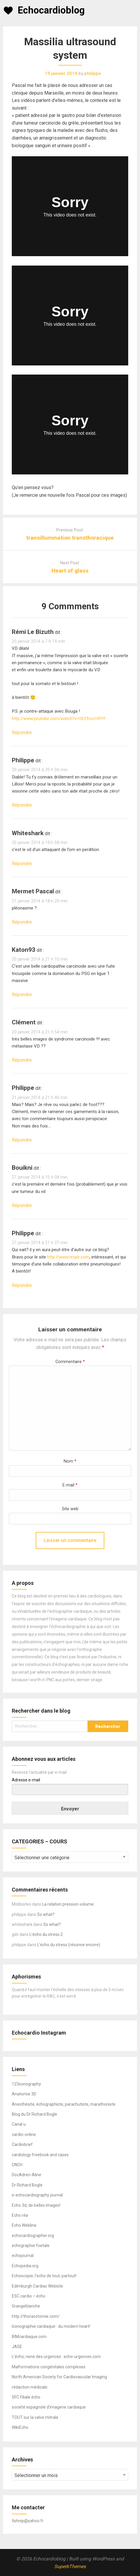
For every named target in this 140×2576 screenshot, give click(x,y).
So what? (46, 1914)
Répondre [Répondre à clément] (22, 1060)
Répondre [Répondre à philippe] (22, 805)
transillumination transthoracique (70, 537)
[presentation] (45, 1525)
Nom (70, 1461)
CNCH (17, 2164)
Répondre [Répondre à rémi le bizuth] (22, 732)
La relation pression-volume (68, 1904)
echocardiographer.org (33, 2235)
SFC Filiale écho (26, 2397)
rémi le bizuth (33, 631)
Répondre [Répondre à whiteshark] (22, 863)
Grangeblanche (26, 2306)
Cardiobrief (22, 2144)
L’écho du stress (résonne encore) (68, 1944)
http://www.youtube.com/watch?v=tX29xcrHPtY (59, 718)
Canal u (19, 2124)
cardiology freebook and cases (40, 2154)
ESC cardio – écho (28, 2296)
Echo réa (20, 2215)
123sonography (26, 2084)
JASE (17, 2346)
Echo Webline (24, 2225)
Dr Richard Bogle (27, 2185)
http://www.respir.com (68, 1257)
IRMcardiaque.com (29, 2336)
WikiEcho (20, 2427)
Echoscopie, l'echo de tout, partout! (44, 2275)
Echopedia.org (25, 2265)
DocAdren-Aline (26, 2174)
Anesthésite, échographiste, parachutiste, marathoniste (64, 2104)
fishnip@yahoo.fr (28, 2520)
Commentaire (70, 1361)
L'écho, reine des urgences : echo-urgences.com (56, 2356)
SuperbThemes (70, 2566)
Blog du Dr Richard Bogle (34, 2114)
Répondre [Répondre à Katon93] (22, 994)
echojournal (23, 2255)
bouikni (22, 1167)
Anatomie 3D (24, 2094)
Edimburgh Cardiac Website (37, 2286)
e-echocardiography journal (37, 2195)
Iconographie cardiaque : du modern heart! (51, 2326)
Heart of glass (70, 570)
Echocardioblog (51, 10)
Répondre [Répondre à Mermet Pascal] (22, 922)
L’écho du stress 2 (46, 1934)
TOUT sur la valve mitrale (35, 2417)
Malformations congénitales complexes (48, 2366)
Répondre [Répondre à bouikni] (22, 1205)
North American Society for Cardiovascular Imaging (59, 2376)
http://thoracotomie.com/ (36, 2316)
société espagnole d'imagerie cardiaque (49, 2407)
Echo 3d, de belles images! (36, 2205)
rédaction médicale (29, 2387)
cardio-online (24, 2134)
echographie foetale (31, 2245)
